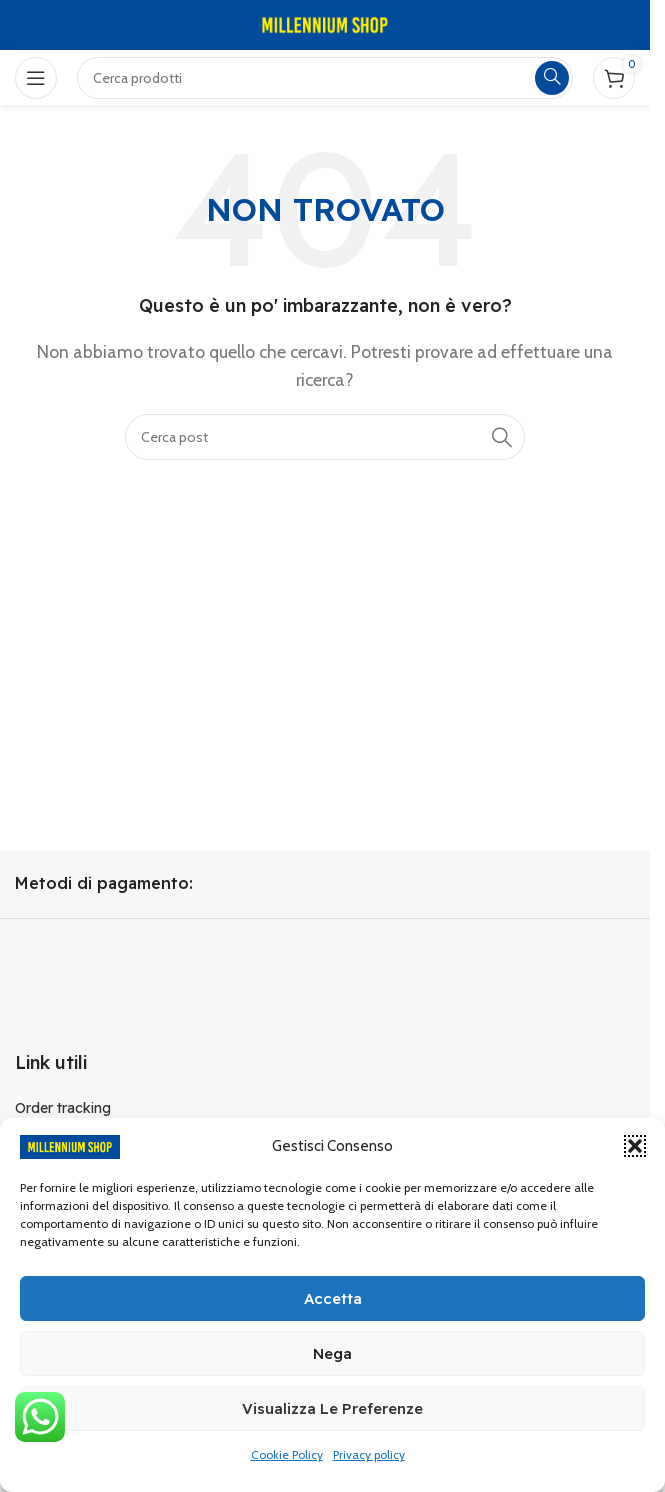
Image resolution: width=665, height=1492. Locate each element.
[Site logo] (325, 23)
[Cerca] (325, 437)
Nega (332, 1353)
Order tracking (63, 1108)
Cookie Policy (287, 1454)
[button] (635, 1146)
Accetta (333, 1298)
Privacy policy (369, 1454)
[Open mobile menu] (36, 78)
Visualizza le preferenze (332, 1408)
